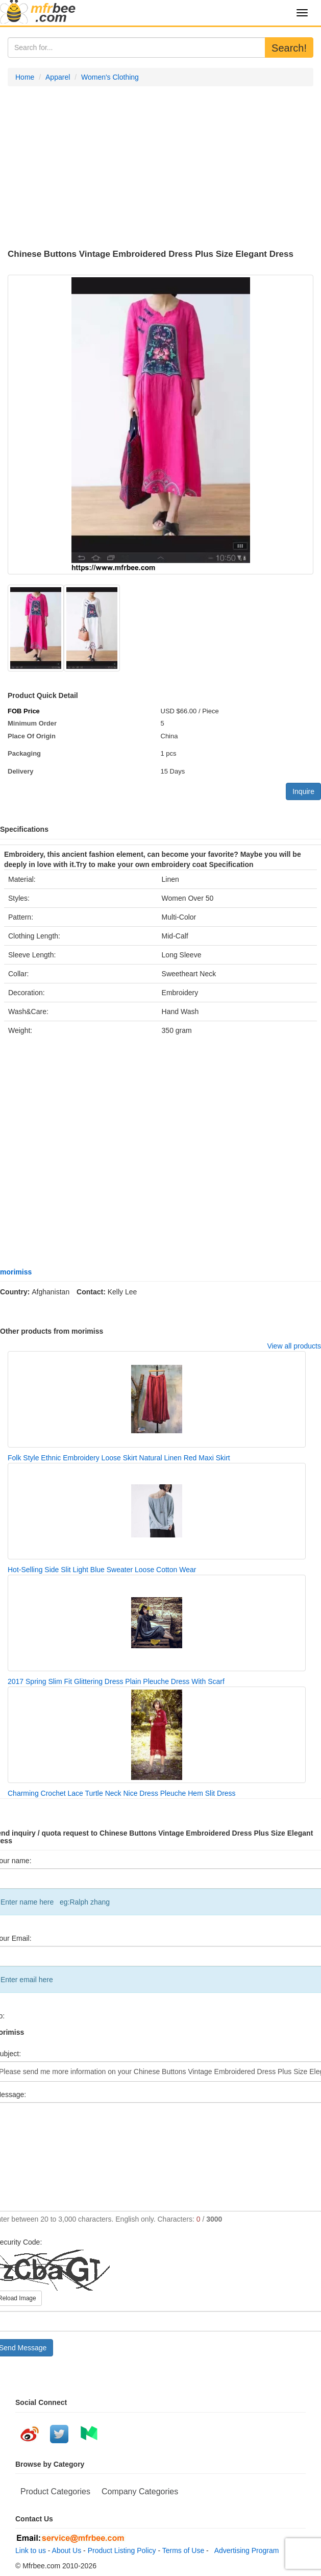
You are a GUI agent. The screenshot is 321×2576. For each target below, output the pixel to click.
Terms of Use (183, 2550)
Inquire (303, 791)
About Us (67, 2550)
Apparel (57, 77)
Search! (289, 48)
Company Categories (140, 2491)
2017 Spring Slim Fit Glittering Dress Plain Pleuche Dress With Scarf (116, 1681)
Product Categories (55, 2491)
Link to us (30, 2550)
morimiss (16, 1272)
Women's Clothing (110, 77)
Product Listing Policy (122, 2550)
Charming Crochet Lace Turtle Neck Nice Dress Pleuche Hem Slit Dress (122, 1793)
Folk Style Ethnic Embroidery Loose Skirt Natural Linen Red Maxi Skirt (119, 1458)
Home (24, 77)
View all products (294, 1346)
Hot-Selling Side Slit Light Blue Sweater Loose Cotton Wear (102, 1570)
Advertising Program (245, 2550)
